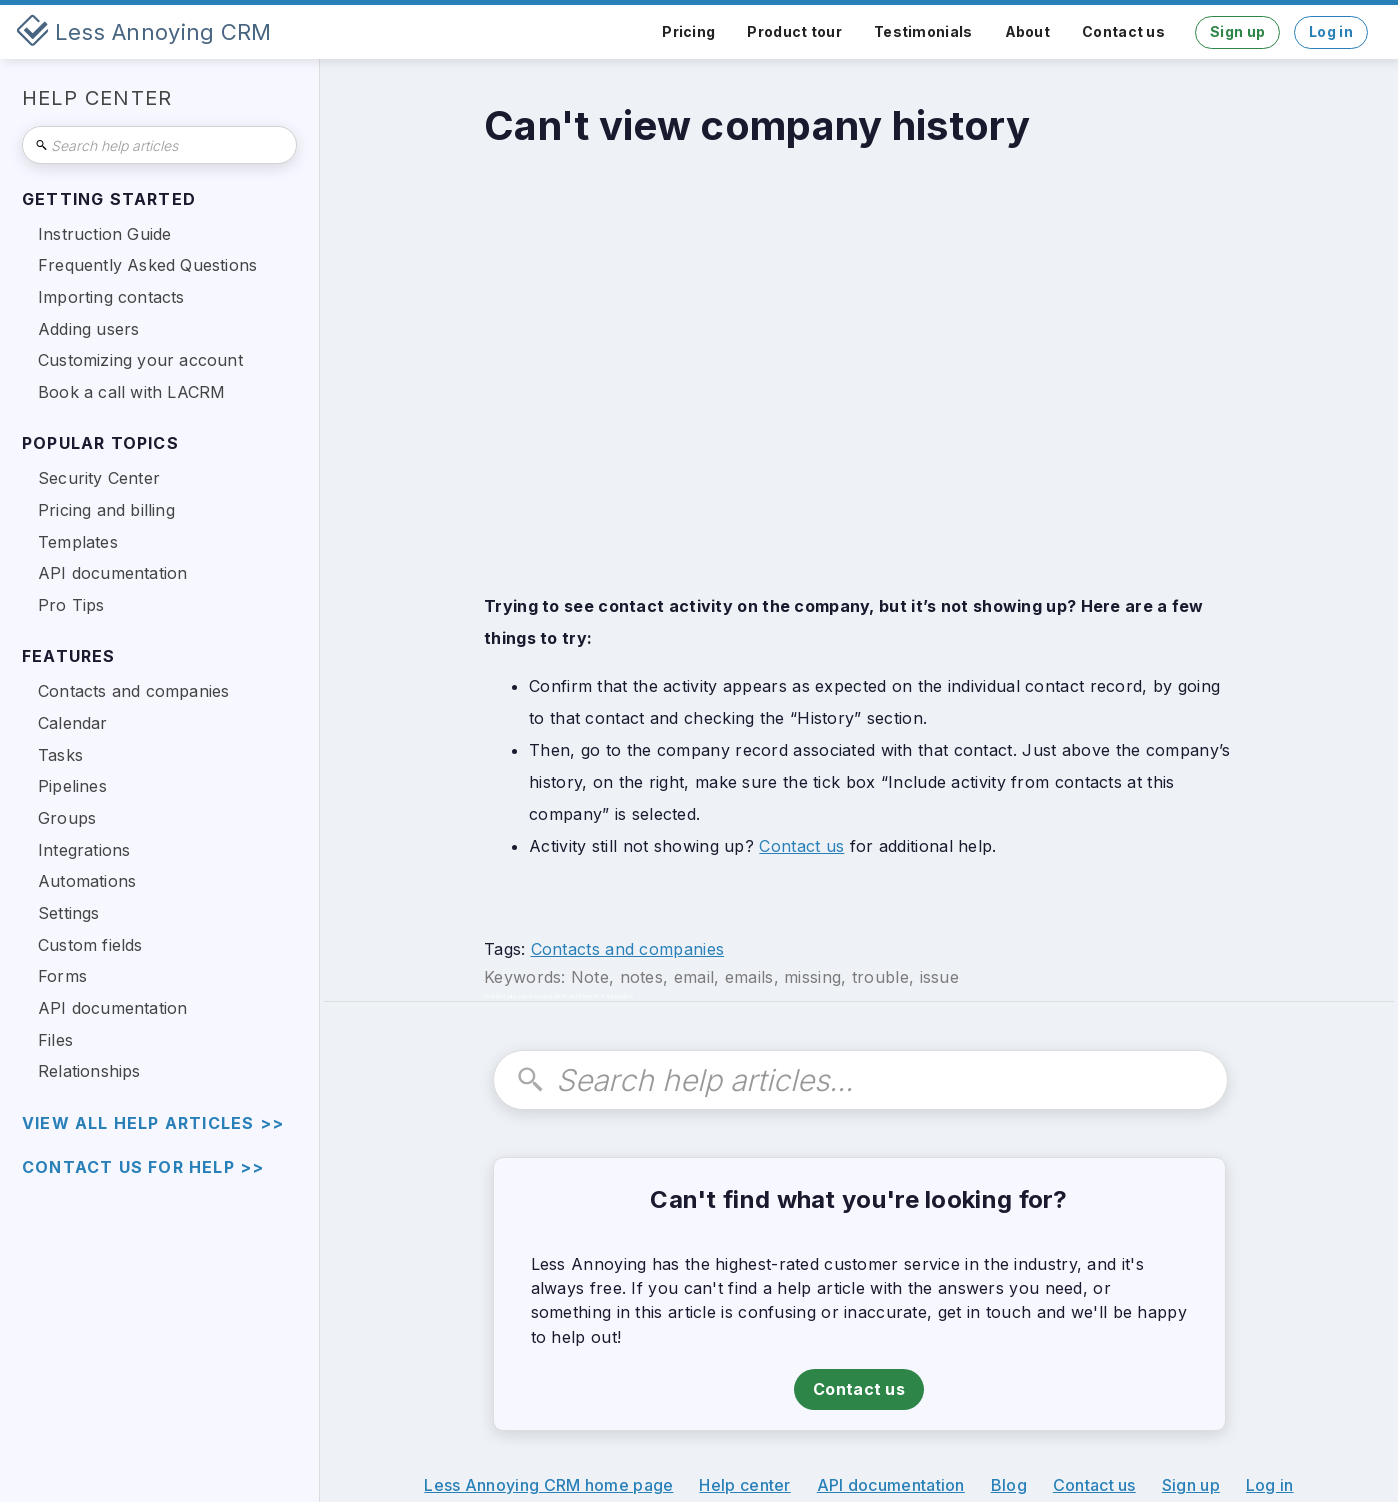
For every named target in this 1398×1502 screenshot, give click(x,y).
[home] (144, 32)
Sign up (1237, 31)
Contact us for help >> (143, 1167)
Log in (1331, 31)
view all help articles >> (153, 1123)
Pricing (688, 31)
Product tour (794, 31)
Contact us (1123, 31)
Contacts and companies (628, 949)
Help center (744, 1485)
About (1028, 31)
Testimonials (923, 31)
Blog (1009, 1485)
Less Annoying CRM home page (548, 1485)
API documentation (891, 1485)
